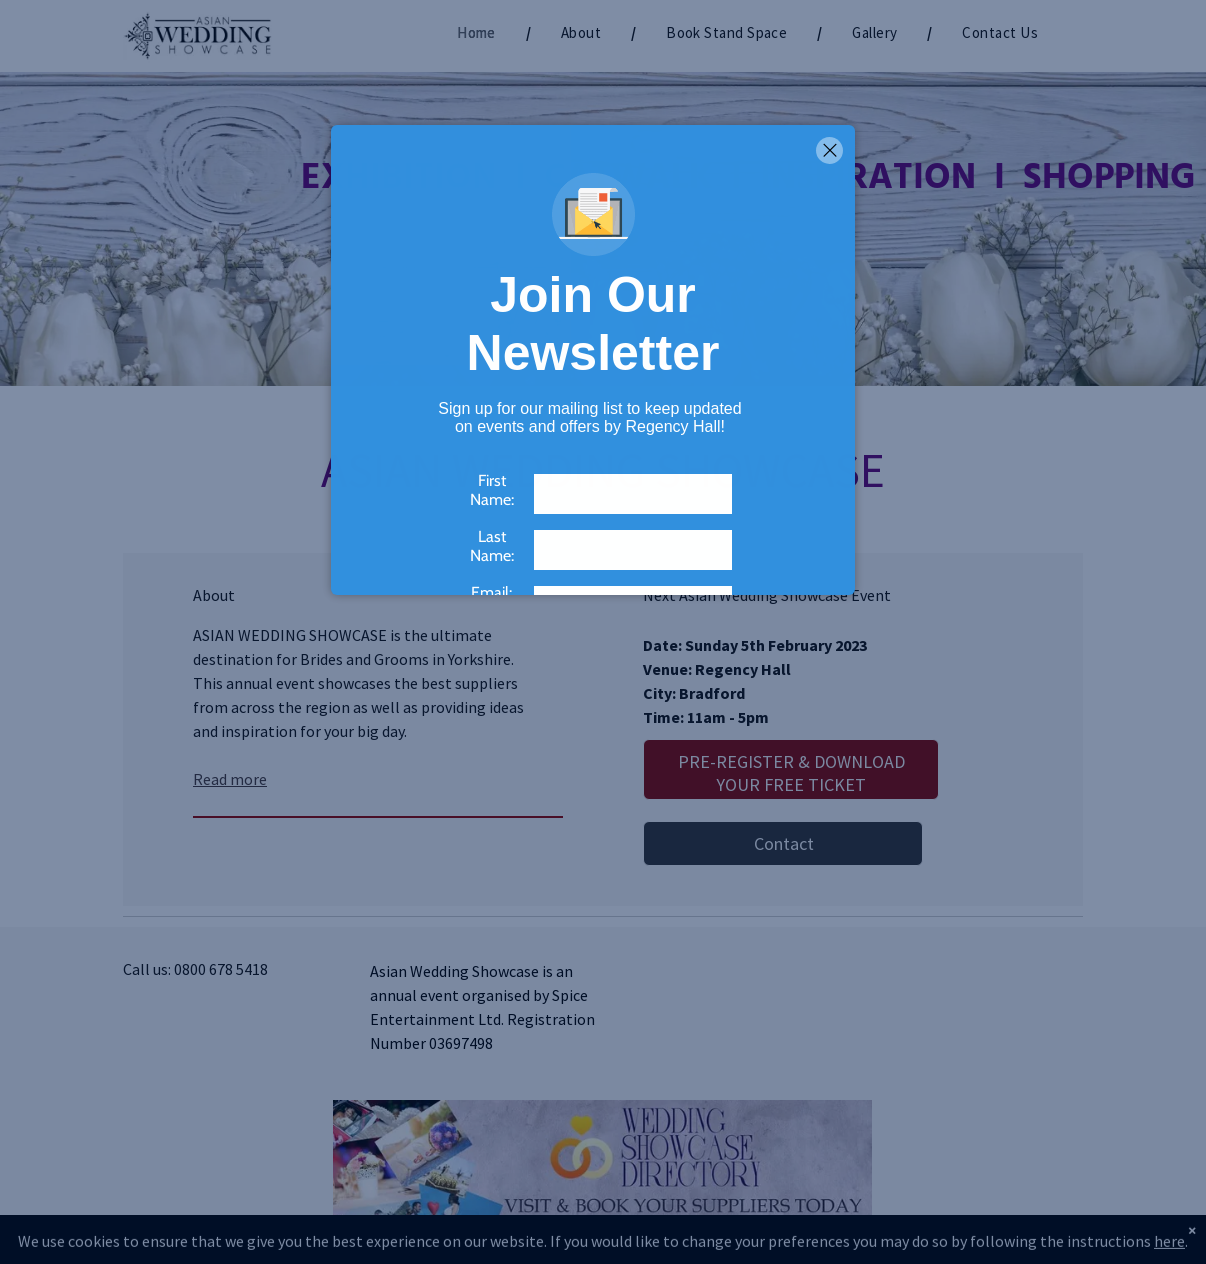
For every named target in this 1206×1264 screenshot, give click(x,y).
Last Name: (492, 546)
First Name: (492, 490)
